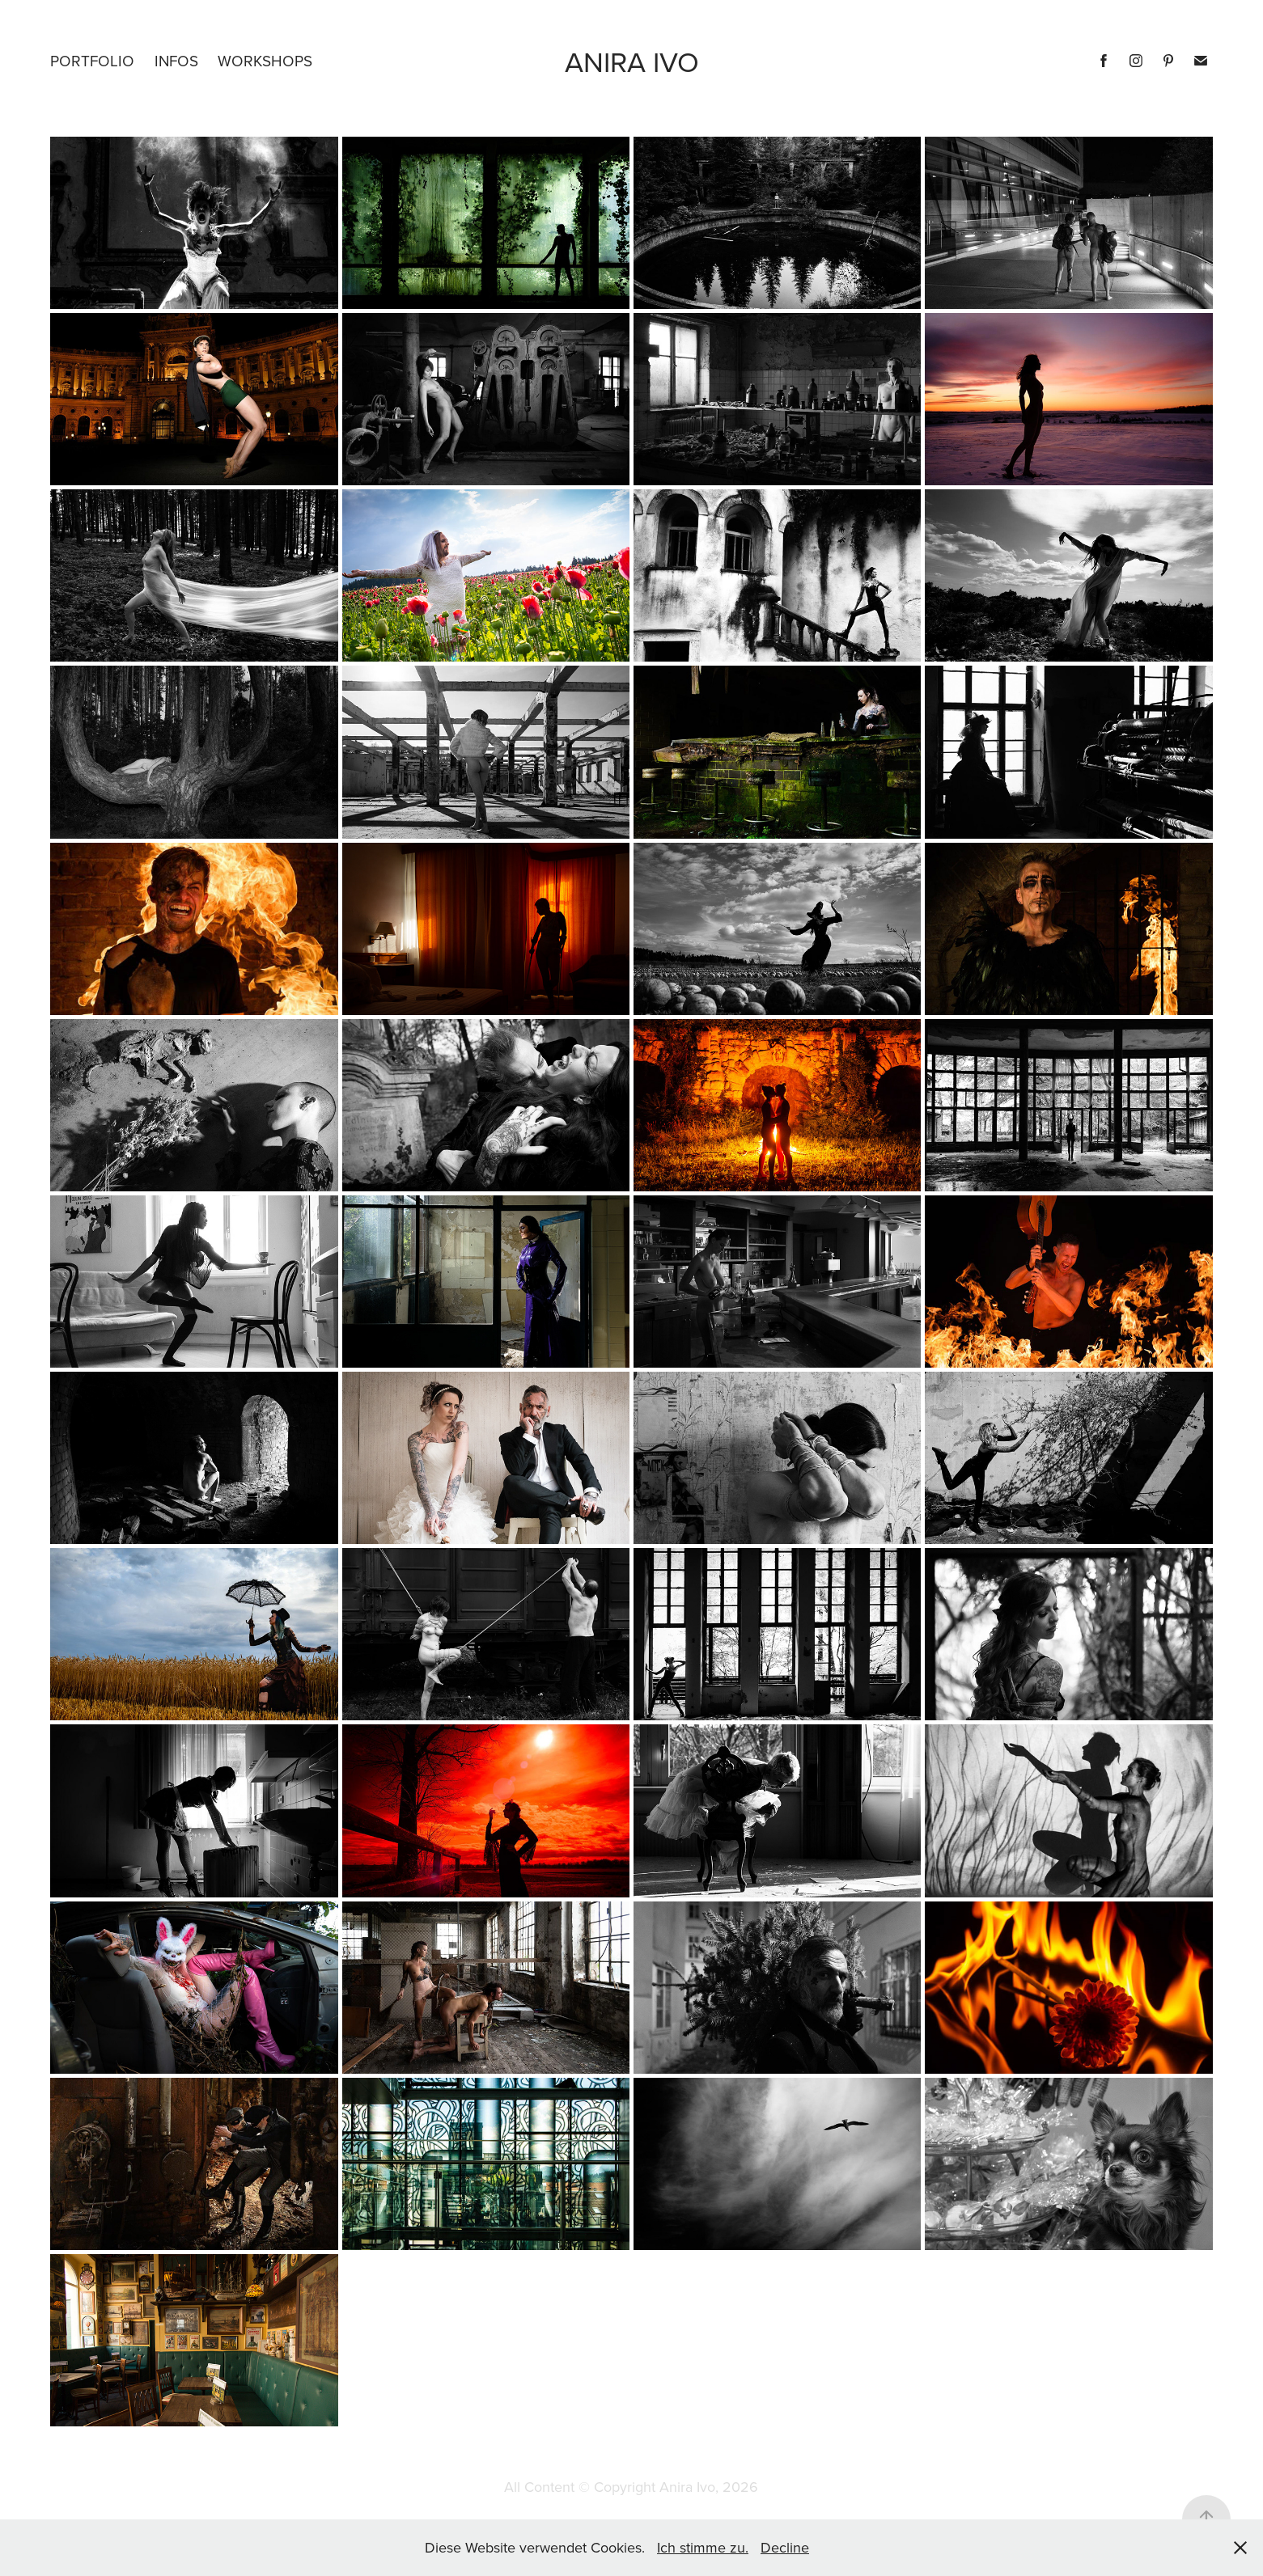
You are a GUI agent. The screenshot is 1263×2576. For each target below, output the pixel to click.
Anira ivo (632, 61)
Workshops (265, 60)
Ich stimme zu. (702, 2547)
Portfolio (92, 60)
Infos (176, 60)
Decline (785, 2547)
